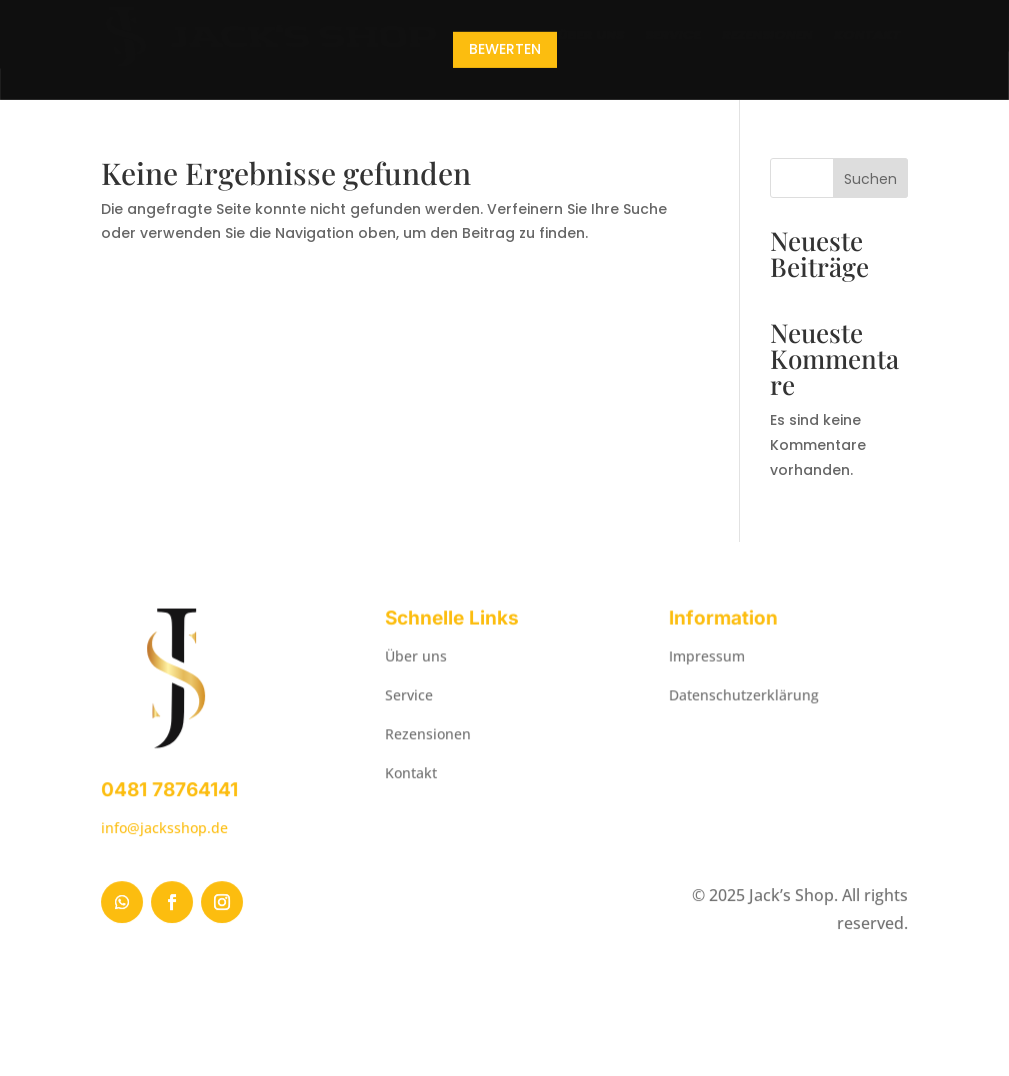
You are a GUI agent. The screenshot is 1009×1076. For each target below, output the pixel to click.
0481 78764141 (171, 794)
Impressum (704, 665)
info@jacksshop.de (166, 831)
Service (676, 47)
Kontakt (873, 47)
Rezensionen (771, 47)
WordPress (166, 1062)
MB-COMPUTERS (258, 1043)
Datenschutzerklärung (741, 702)
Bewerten (505, 48)
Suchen (870, 179)
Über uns (592, 47)
